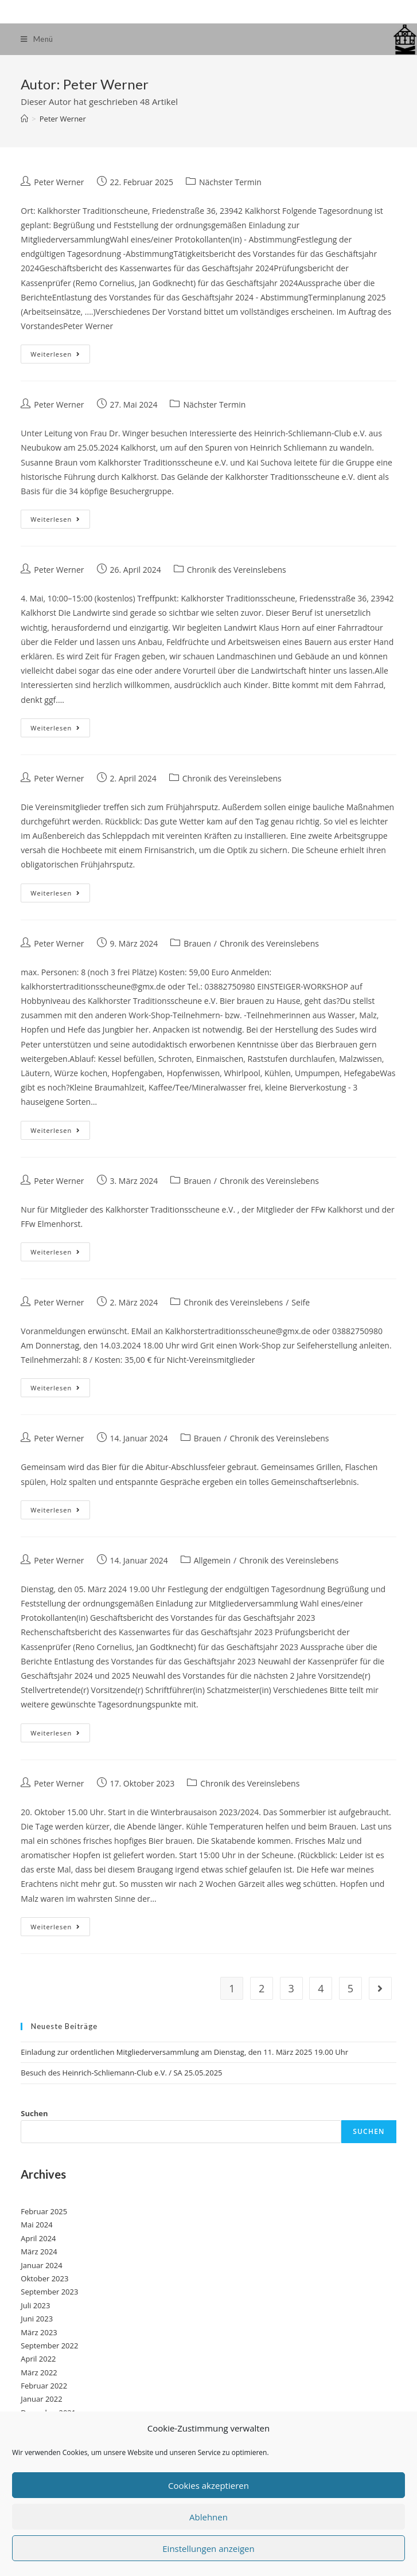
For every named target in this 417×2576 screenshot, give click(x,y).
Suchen (34, 2113)
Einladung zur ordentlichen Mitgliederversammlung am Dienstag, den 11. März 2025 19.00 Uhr (184, 2052)
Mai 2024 (36, 2224)
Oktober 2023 (44, 2278)
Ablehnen (208, 2517)
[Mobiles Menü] (37, 39)
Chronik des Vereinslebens (236, 569)
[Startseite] (24, 119)
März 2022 (39, 2372)
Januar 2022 (41, 2399)
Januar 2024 (41, 2265)
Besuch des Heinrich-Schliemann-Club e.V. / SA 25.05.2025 (121, 2072)
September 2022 (49, 2345)
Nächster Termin (230, 182)
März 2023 (39, 2332)
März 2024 (39, 2251)
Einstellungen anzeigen (208, 2548)
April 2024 (38, 2238)
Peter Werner (59, 182)
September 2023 (49, 2291)
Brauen (197, 943)
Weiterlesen (60, 356)
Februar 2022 (44, 2385)
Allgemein (212, 1560)
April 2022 (38, 2359)
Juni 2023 (37, 2318)
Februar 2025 (44, 2211)
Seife (300, 1302)
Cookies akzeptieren (208, 2485)
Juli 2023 (35, 2305)
